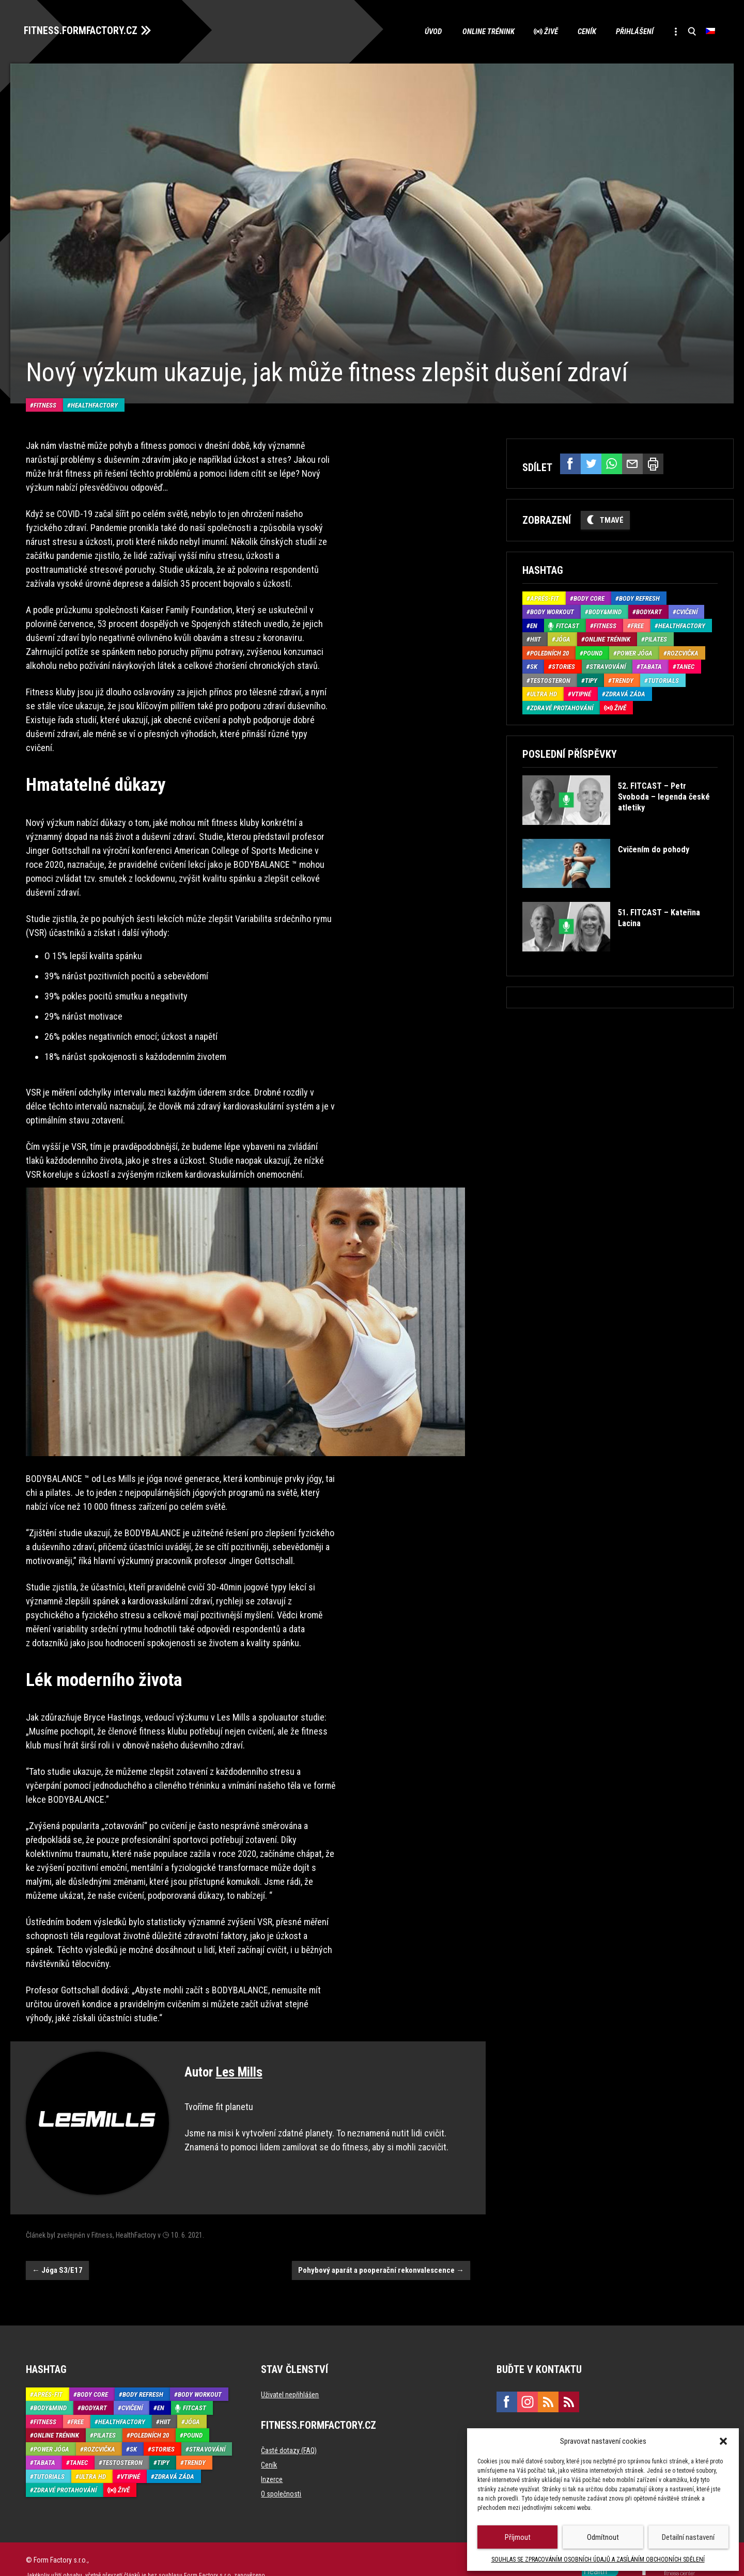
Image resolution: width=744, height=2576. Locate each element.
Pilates (656, 638)
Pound (592, 651)
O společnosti (281, 2478)
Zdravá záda (625, 693)
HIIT (535, 638)
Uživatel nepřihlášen (290, 2379)
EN (533, 624)
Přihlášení (631, 31)
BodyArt (649, 611)
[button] (723, 2441)
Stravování (608, 665)
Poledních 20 (549, 651)
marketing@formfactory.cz (542, 2418)
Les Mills (239, 2056)
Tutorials (663, 679)
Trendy (622, 679)
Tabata (651, 665)
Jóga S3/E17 (57, 2254)
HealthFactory (94, 389)
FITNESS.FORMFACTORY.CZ (83, 30)
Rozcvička (683, 651)
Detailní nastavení (688, 2537)
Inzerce (272, 2463)
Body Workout (552, 611)
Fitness (45, 389)
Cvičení (687, 611)
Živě (545, 31)
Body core (589, 597)
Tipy (591, 679)
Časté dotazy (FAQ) (289, 2434)
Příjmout (518, 2537)
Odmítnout (603, 2537)
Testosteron (550, 679)
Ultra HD (543, 693)
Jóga (562, 638)
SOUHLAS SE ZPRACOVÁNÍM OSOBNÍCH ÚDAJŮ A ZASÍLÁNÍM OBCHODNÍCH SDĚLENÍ (598, 2559)
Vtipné (581, 693)
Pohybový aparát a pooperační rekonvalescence (381, 2254)
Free (637, 624)
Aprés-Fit (544, 597)
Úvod (426, 31)
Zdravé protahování (561, 706)
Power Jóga (635, 651)
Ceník (582, 31)
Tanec (685, 665)
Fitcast (567, 624)
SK (533, 665)
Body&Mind (605, 611)
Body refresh (639, 597)
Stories (563, 665)
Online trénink (481, 31)
